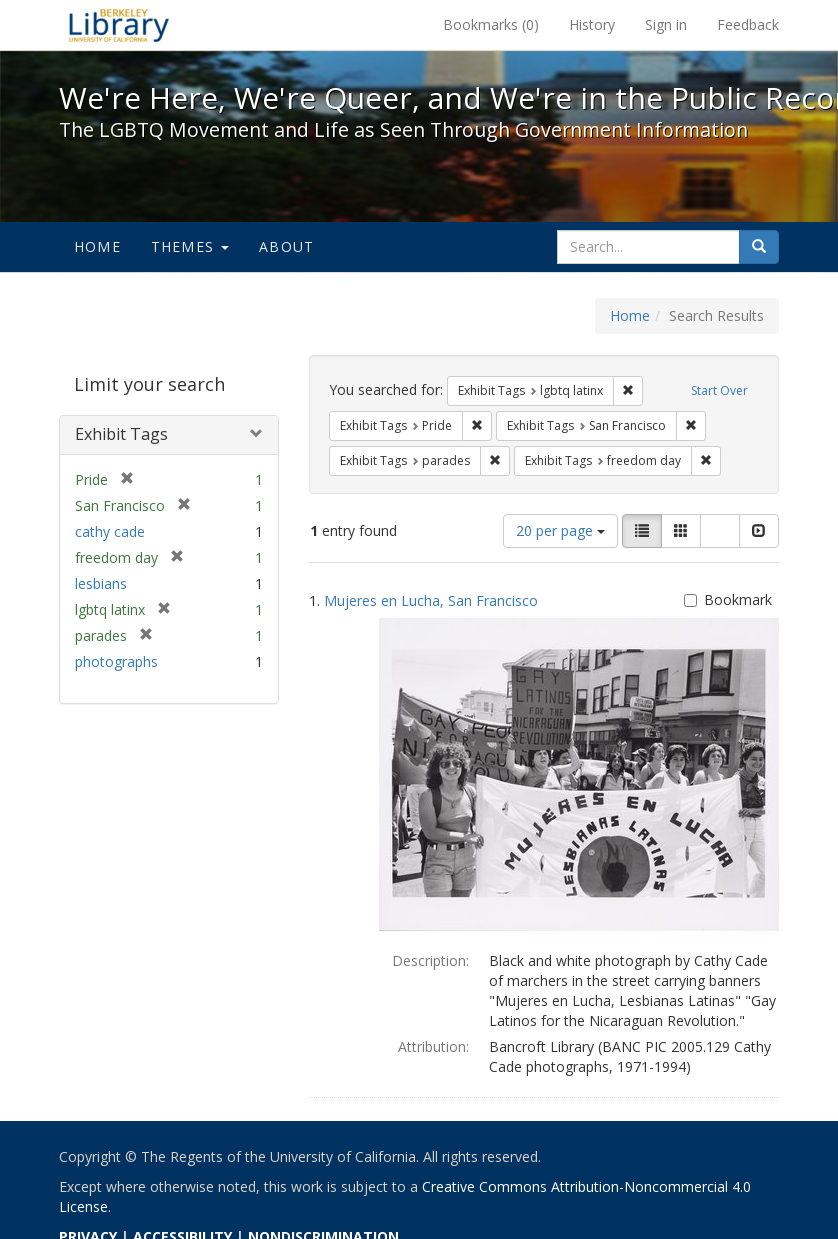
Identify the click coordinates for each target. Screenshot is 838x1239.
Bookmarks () (491, 24)
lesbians (101, 583)
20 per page (560, 530)
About (286, 246)
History (592, 24)
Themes (190, 246)
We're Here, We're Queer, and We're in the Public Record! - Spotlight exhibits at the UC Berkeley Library (119, 25)
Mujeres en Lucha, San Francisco (431, 600)
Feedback (748, 24)
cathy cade (110, 531)
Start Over (719, 390)
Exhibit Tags (121, 434)
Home (97, 246)
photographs (116, 661)
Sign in (666, 24)
